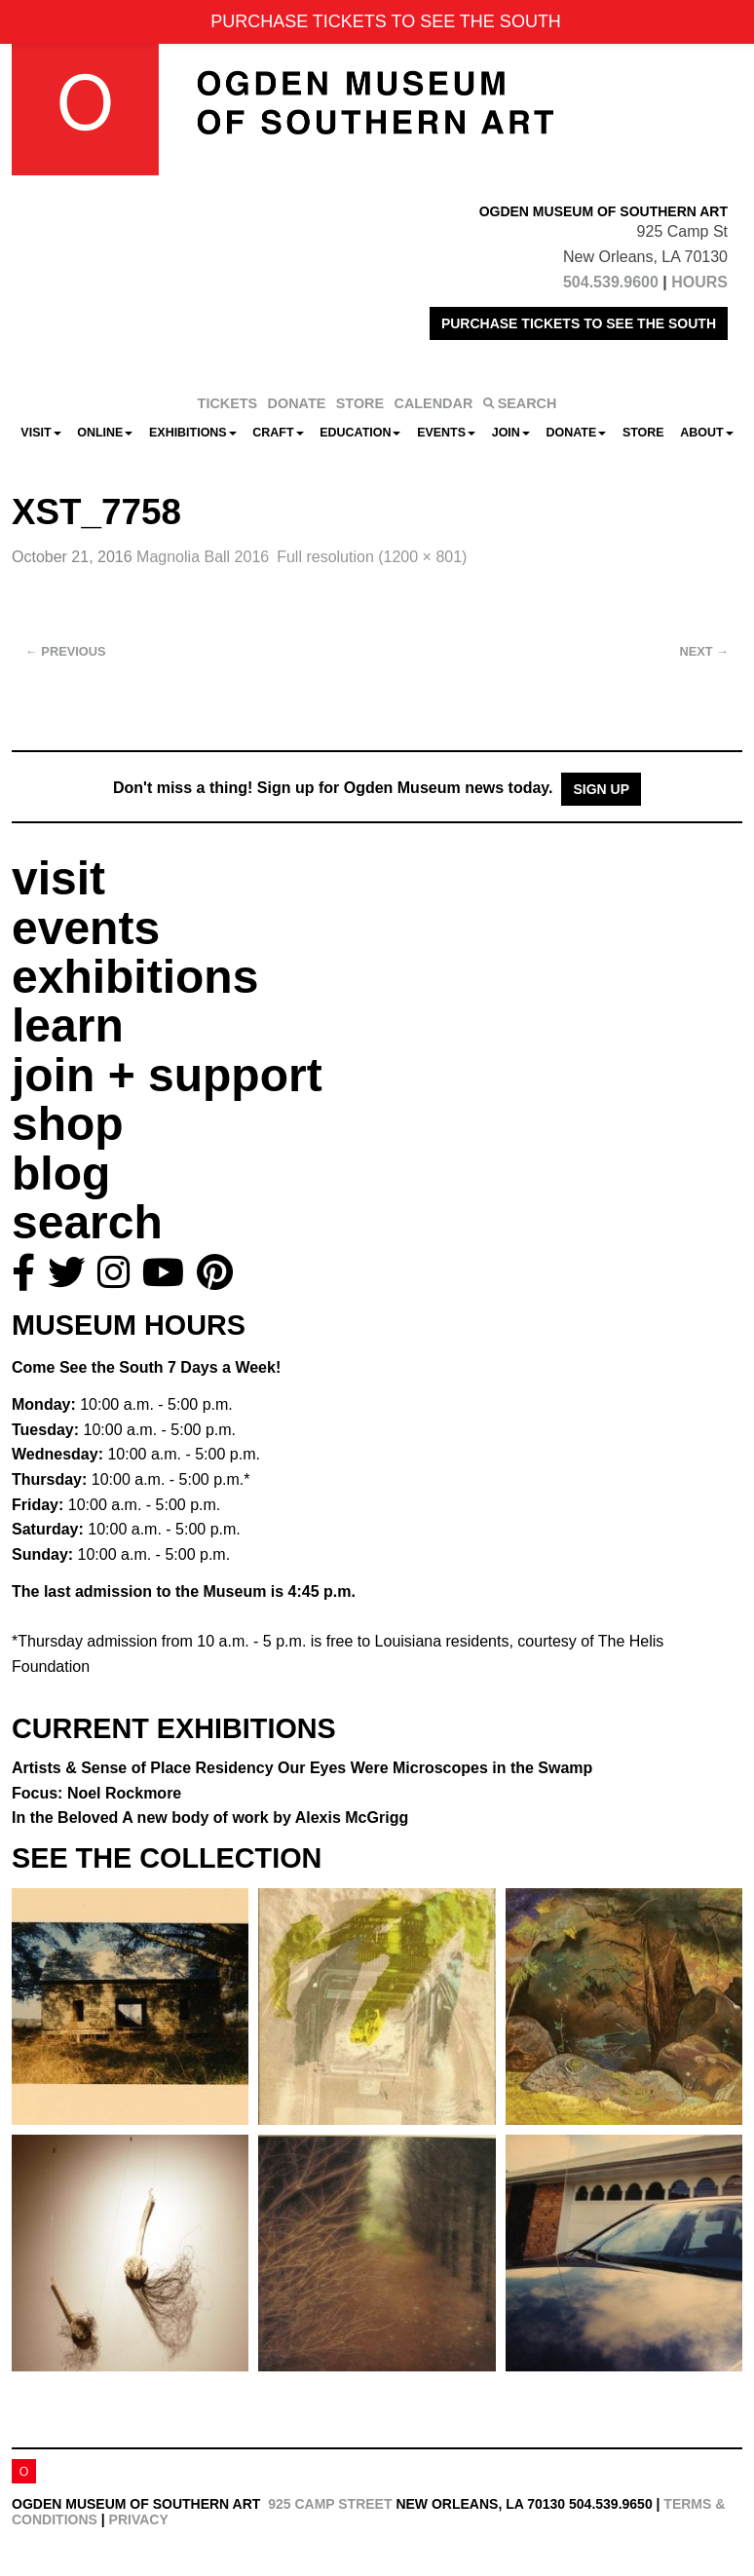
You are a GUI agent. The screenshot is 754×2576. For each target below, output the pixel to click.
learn (68, 1025)
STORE (360, 403)
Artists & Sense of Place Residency (302, 1768)
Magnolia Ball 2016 (202, 557)
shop (68, 1124)
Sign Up (601, 789)
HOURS (699, 282)
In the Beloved (210, 1817)
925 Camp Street (330, 2504)
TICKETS (228, 403)
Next (704, 651)
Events (446, 432)
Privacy (139, 2519)
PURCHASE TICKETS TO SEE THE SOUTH (578, 323)
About (706, 432)
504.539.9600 (611, 282)
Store (643, 432)
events (86, 928)
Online (104, 432)
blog (61, 1173)
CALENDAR (434, 403)
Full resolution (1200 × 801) (372, 557)
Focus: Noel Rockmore (96, 1793)
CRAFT (277, 432)
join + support (167, 1075)
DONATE (297, 403)
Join (511, 432)
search (87, 1222)
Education (360, 432)
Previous (65, 651)
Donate (576, 432)
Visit (40, 432)
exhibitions (135, 977)
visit (58, 878)
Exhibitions (193, 432)
